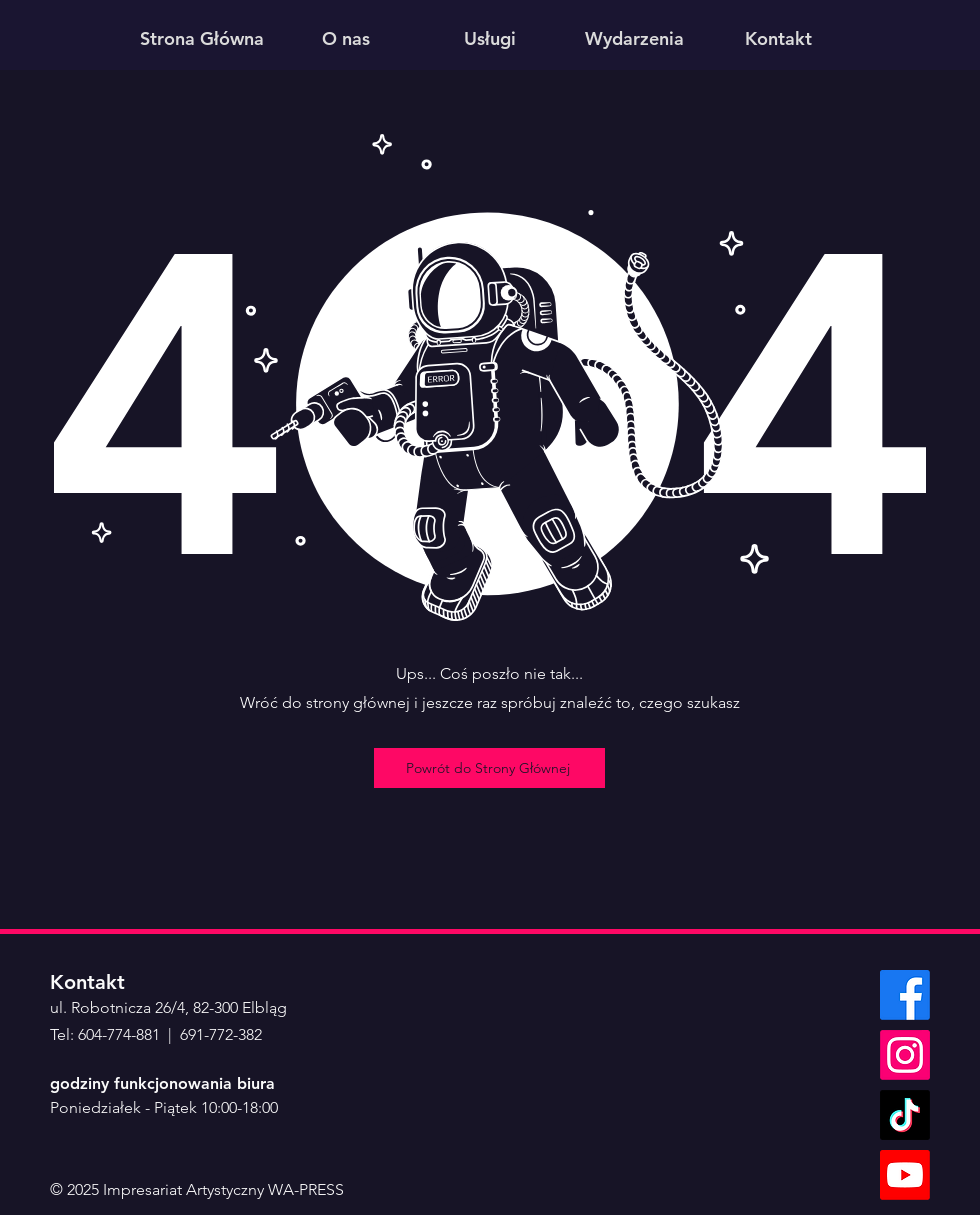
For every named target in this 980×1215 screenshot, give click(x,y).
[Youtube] (905, 1175)
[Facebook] (905, 995)
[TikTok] (905, 1115)
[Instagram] (905, 1055)
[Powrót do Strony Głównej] (489, 768)
